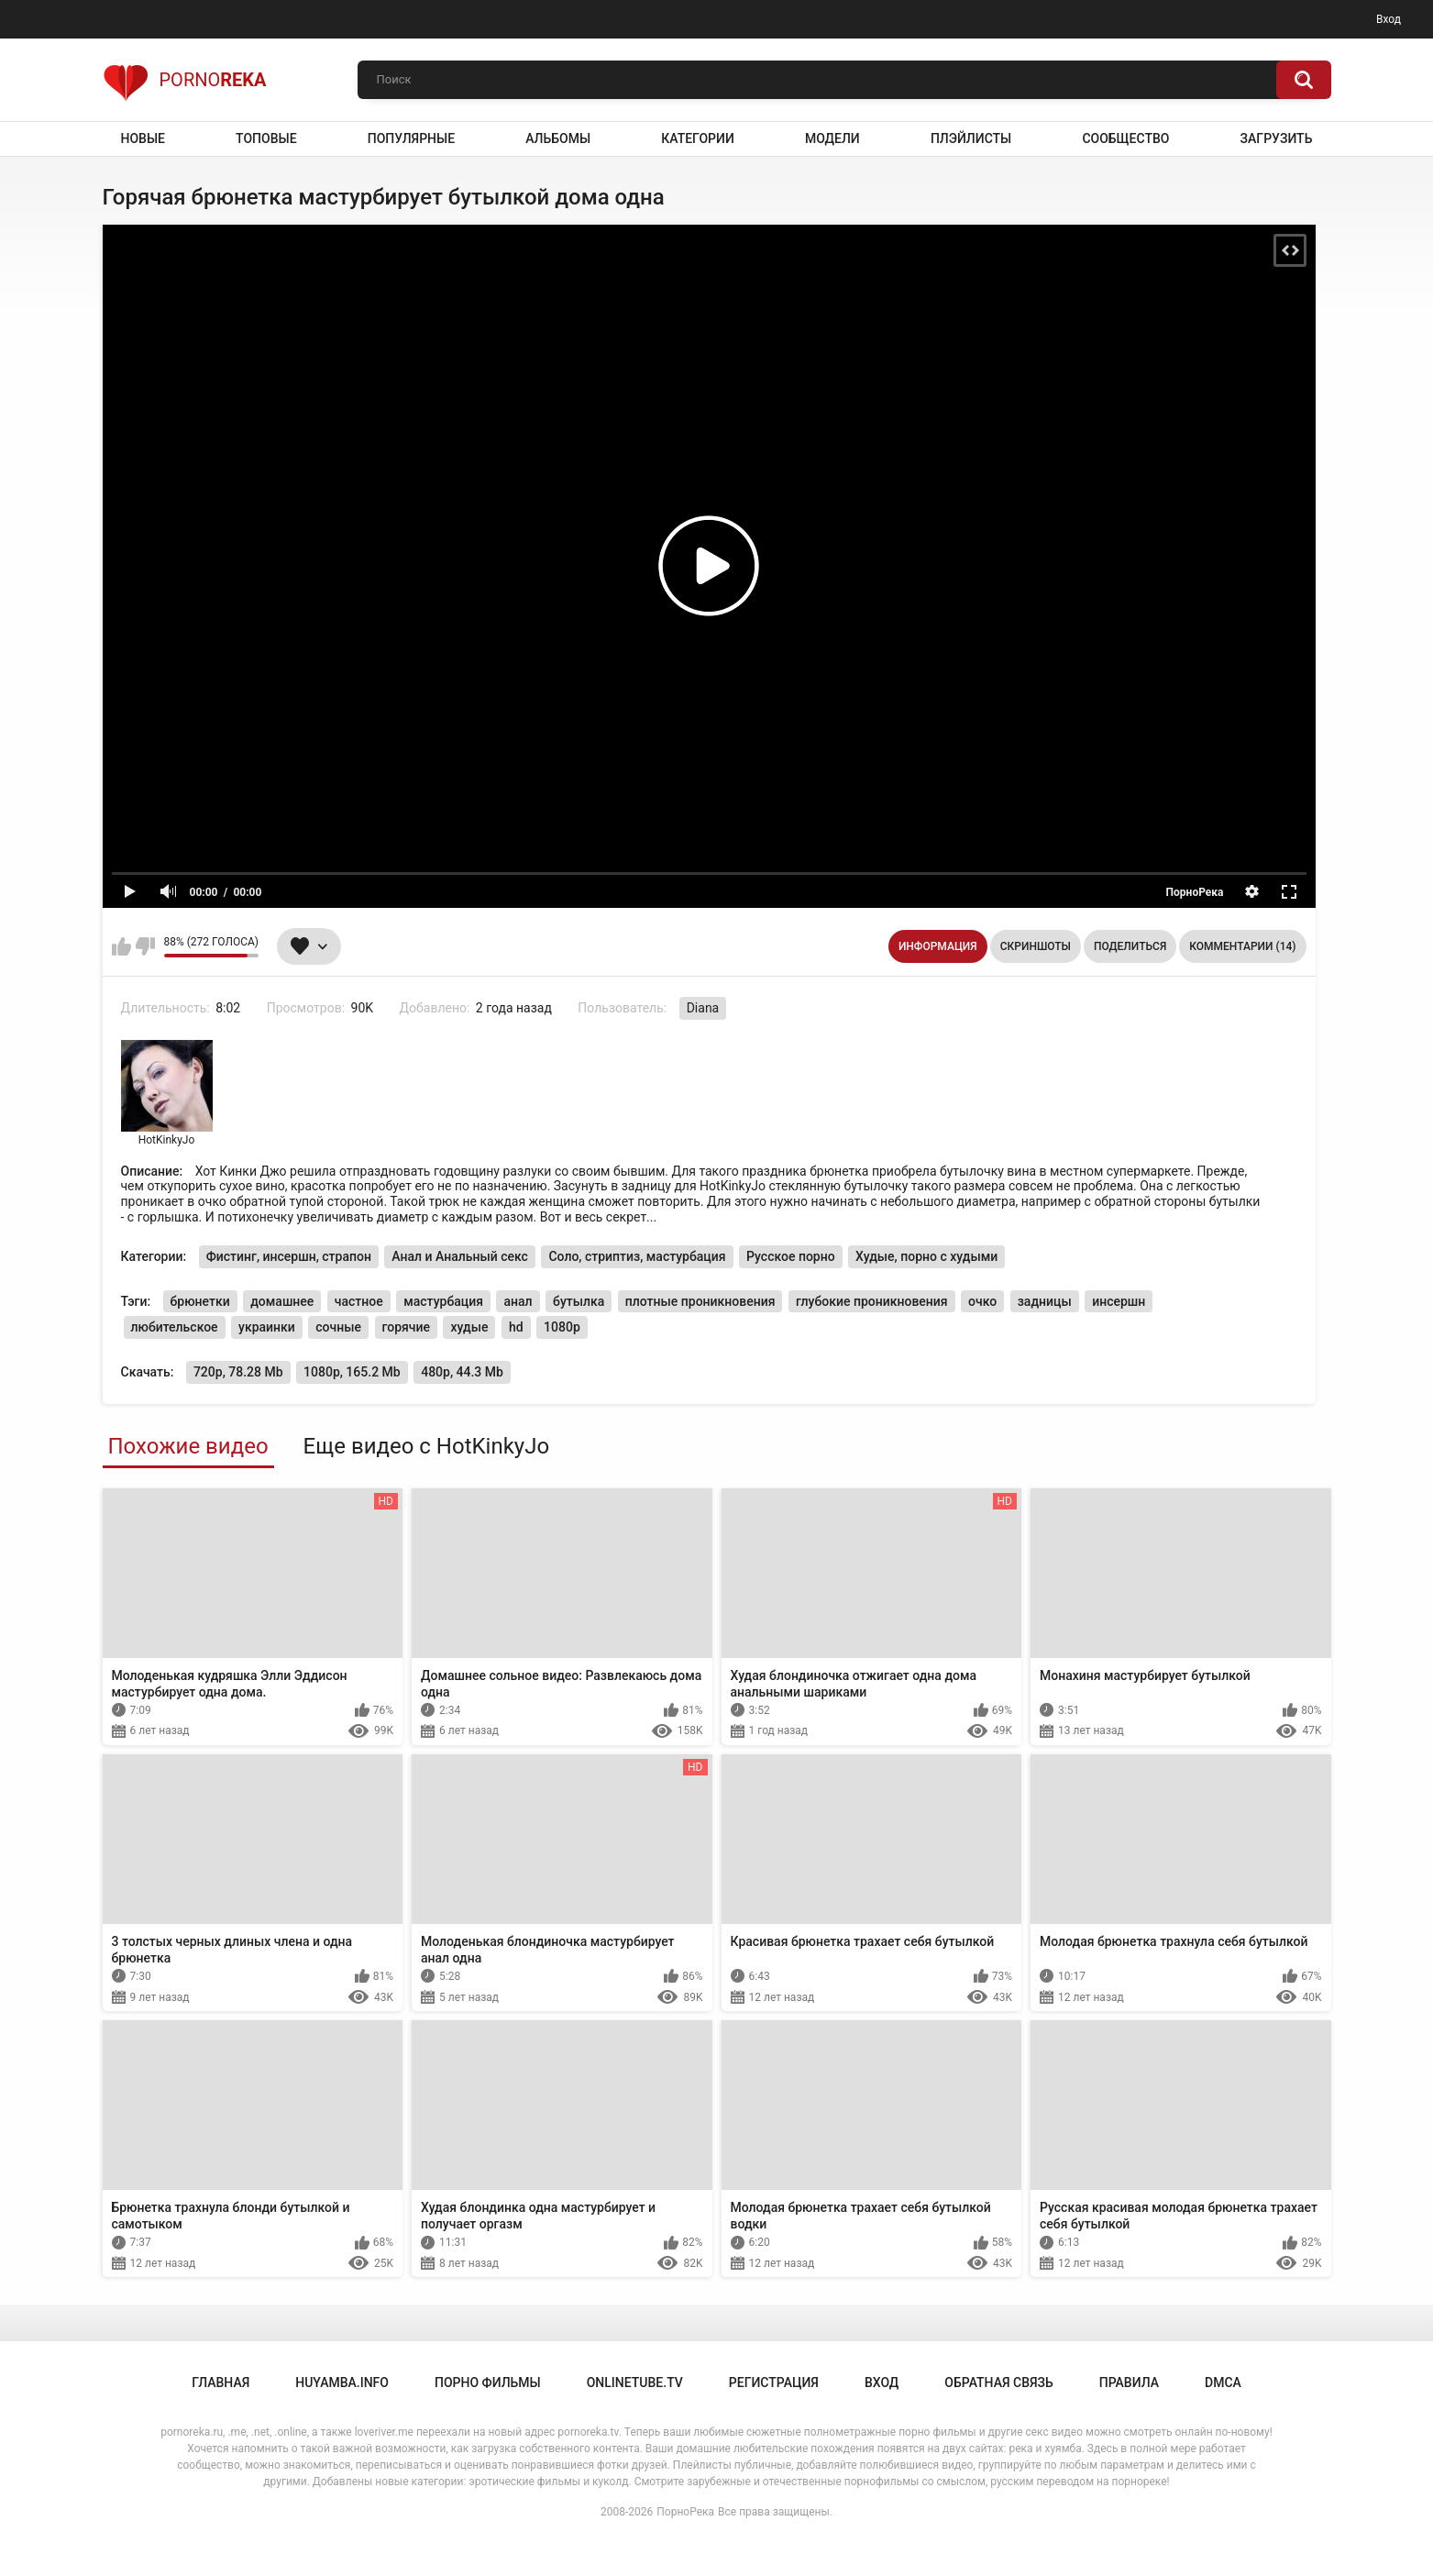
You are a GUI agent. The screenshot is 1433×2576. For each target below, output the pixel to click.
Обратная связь (998, 2382)
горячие (406, 1327)
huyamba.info (342, 2382)
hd (516, 1327)
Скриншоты (1035, 946)
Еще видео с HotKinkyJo (426, 1446)
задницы (1045, 1301)
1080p (562, 1327)
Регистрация (774, 2382)
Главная (220, 2382)
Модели (832, 138)
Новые (143, 138)
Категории (697, 138)
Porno (185, 80)
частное (359, 1301)
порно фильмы (488, 2382)
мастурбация (443, 1301)
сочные (338, 1327)
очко (982, 1301)
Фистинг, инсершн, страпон (288, 1256)
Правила (1129, 2382)
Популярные (411, 138)
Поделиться (1130, 946)
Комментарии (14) (1242, 946)
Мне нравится (121, 946)
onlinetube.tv (635, 2382)
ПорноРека (685, 2511)
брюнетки (200, 1301)
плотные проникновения (700, 1301)
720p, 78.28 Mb (238, 1372)
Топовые (266, 138)
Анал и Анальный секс (459, 1256)
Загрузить (1276, 138)
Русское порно (790, 1256)
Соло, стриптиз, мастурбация (636, 1256)
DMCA (1223, 2382)
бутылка (578, 1301)
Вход (1388, 19)
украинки (266, 1327)
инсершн (1118, 1301)
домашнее (282, 1301)
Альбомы (557, 138)
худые (469, 1327)
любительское (174, 1327)
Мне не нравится (145, 946)
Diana (703, 1008)
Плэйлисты (971, 138)
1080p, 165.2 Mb (352, 1372)
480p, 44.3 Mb (462, 1372)
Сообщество (1125, 138)
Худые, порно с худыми (926, 1256)
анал (517, 1301)
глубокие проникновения (872, 1301)
